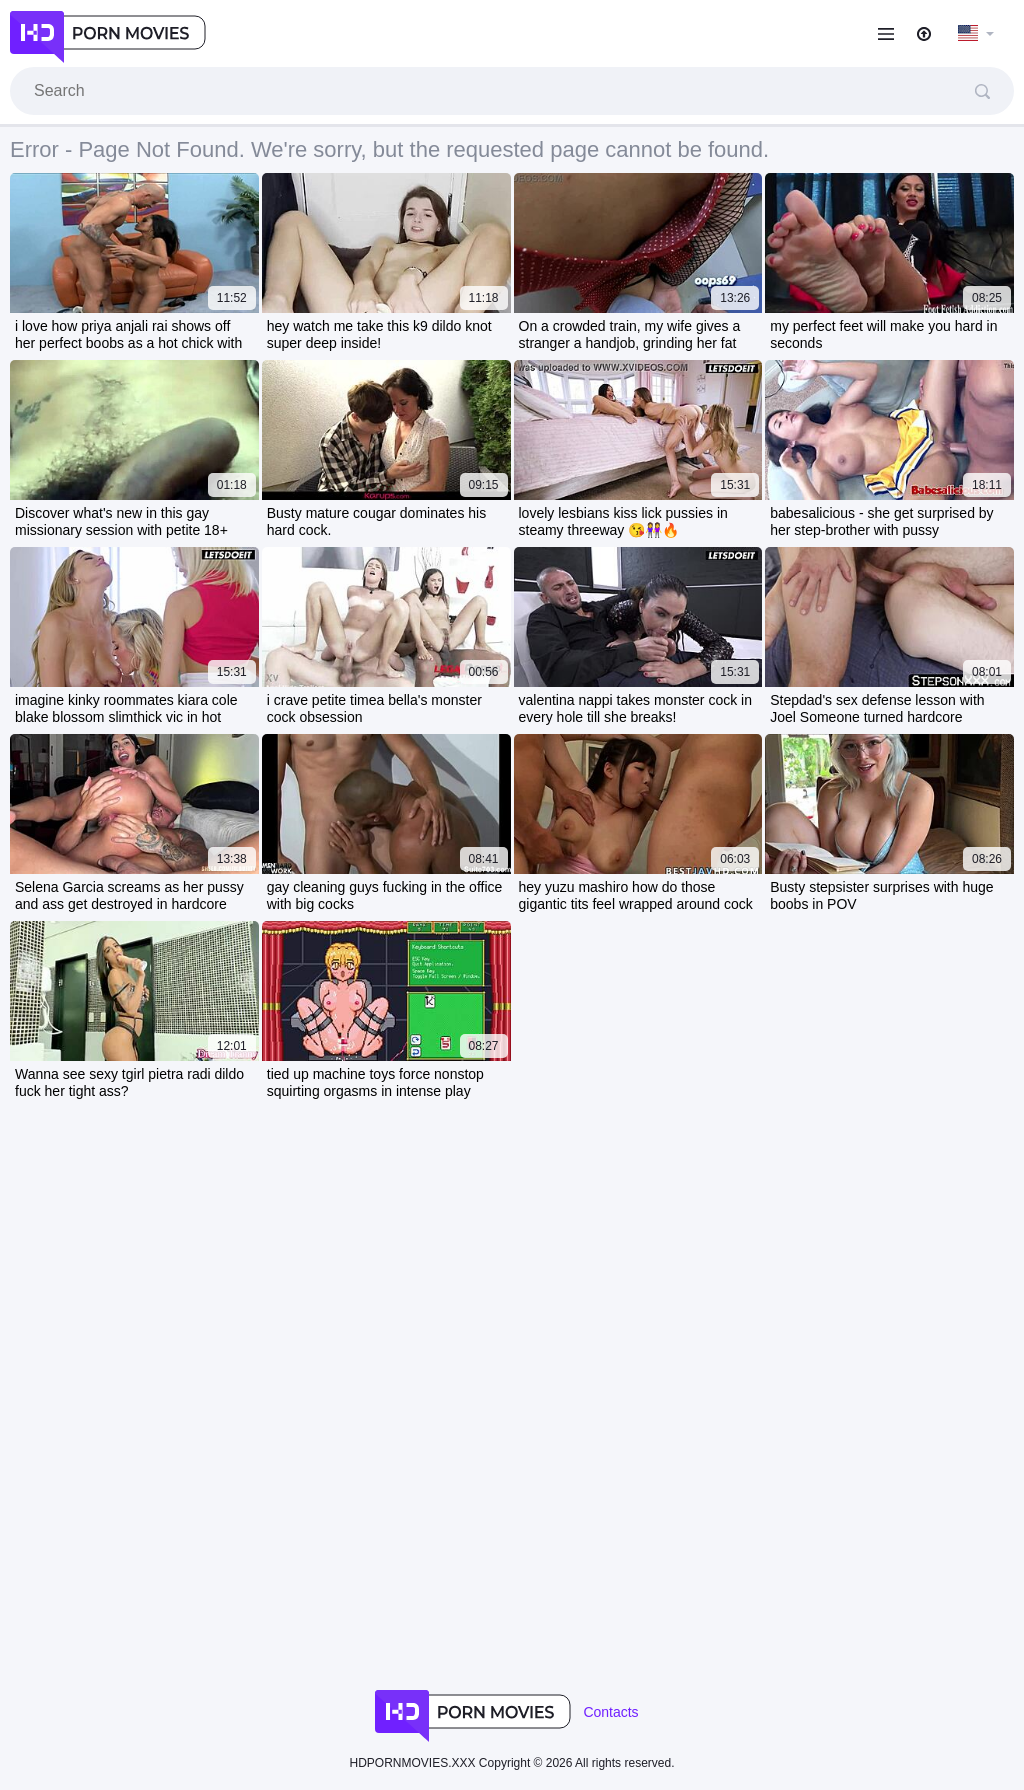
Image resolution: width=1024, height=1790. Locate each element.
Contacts (610, 1712)
